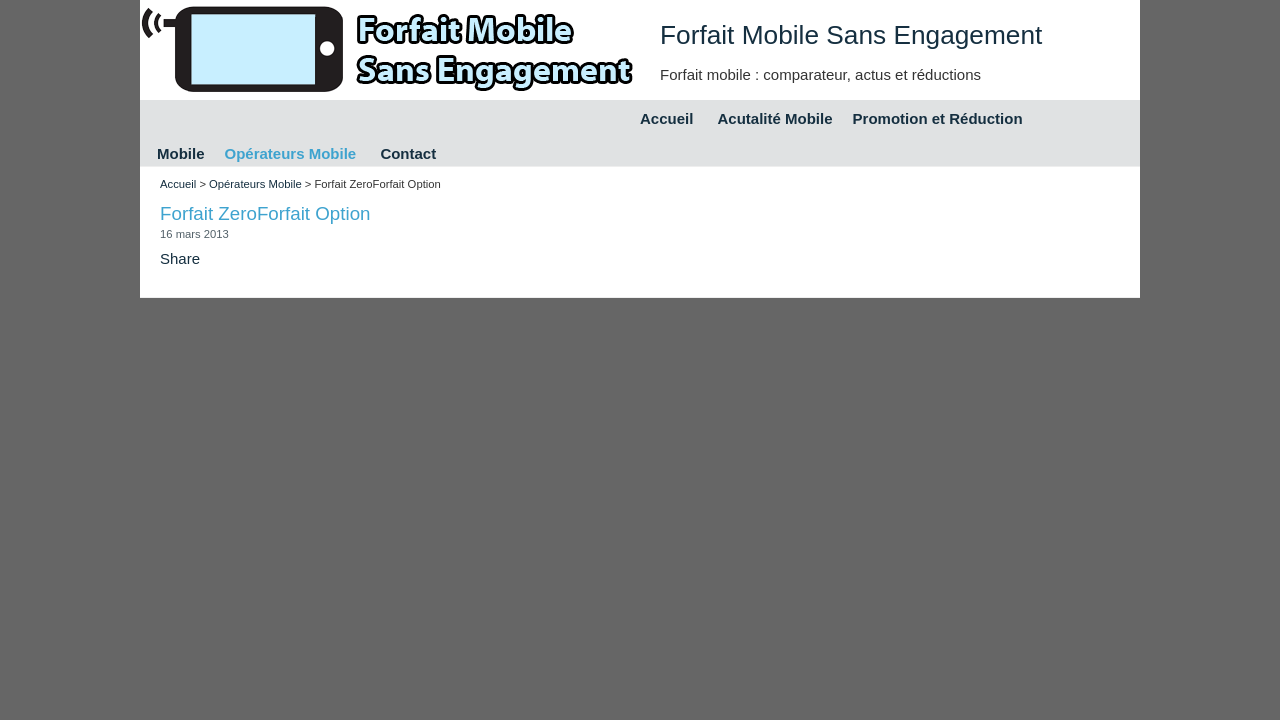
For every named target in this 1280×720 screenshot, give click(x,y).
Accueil (666, 118)
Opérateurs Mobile (291, 153)
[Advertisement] (521, 186)
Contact (408, 153)
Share (180, 258)
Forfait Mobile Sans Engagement (851, 35)
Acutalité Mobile (775, 118)
